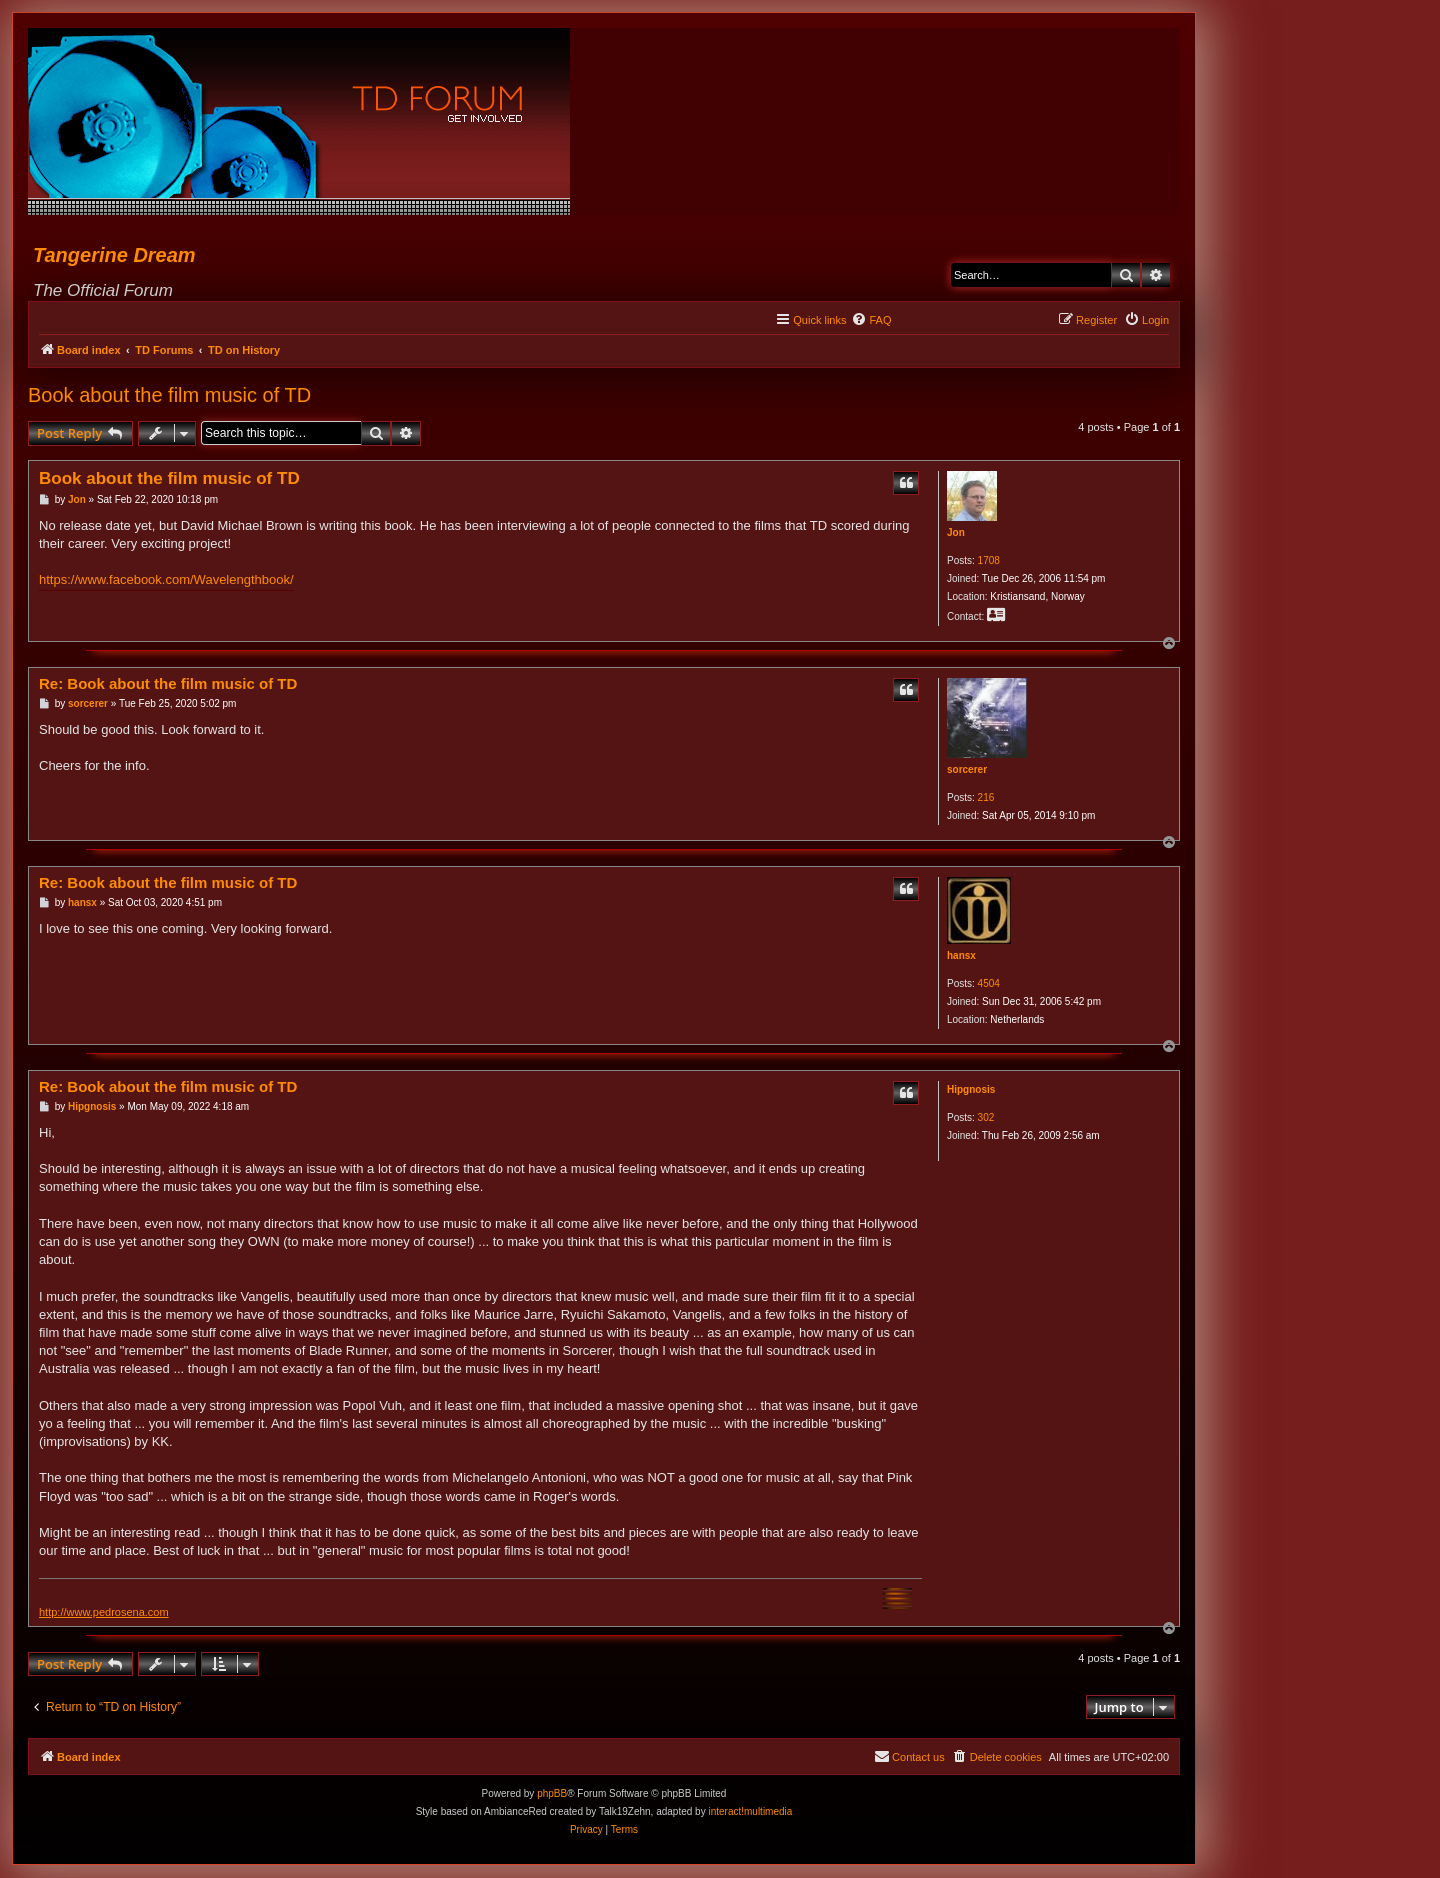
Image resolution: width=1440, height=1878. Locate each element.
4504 (989, 983)
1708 (989, 560)
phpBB (552, 1793)
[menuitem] (871, 320)
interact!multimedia (750, 1811)
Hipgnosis (971, 1089)
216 (986, 797)
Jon (956, 532)
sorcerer (967, 769)
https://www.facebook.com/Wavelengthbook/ (166, 579)
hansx (961, 955)
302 (986, 1117)
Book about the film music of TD (169, 395)
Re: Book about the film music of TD (168, 683)
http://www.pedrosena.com (104, 1612)
